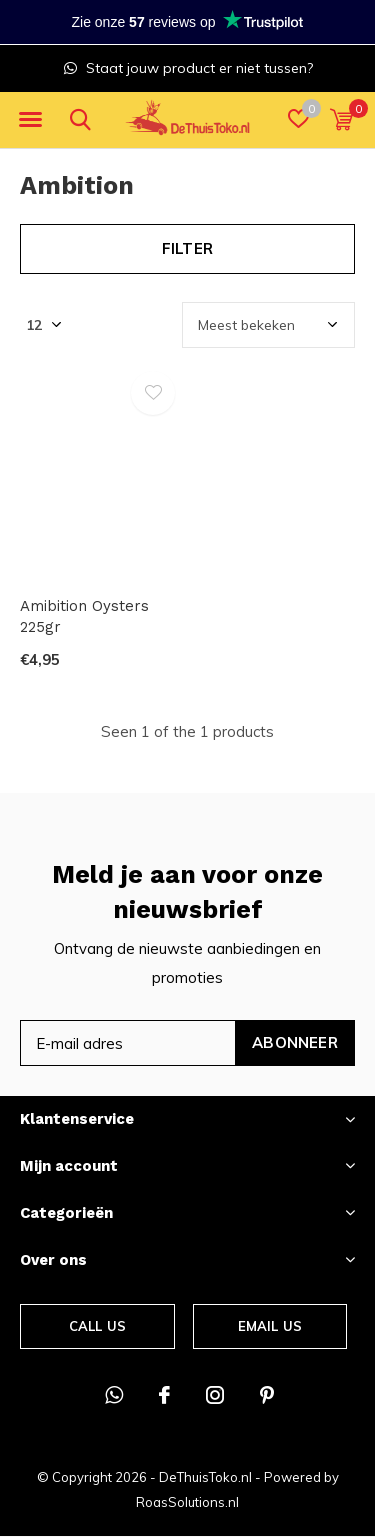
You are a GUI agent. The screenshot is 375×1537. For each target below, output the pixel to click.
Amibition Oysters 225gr (84, 616)
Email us (270, 1326)
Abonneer (295, 1042)
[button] (30, 120)
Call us (97, 1326)
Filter (187, 248)
